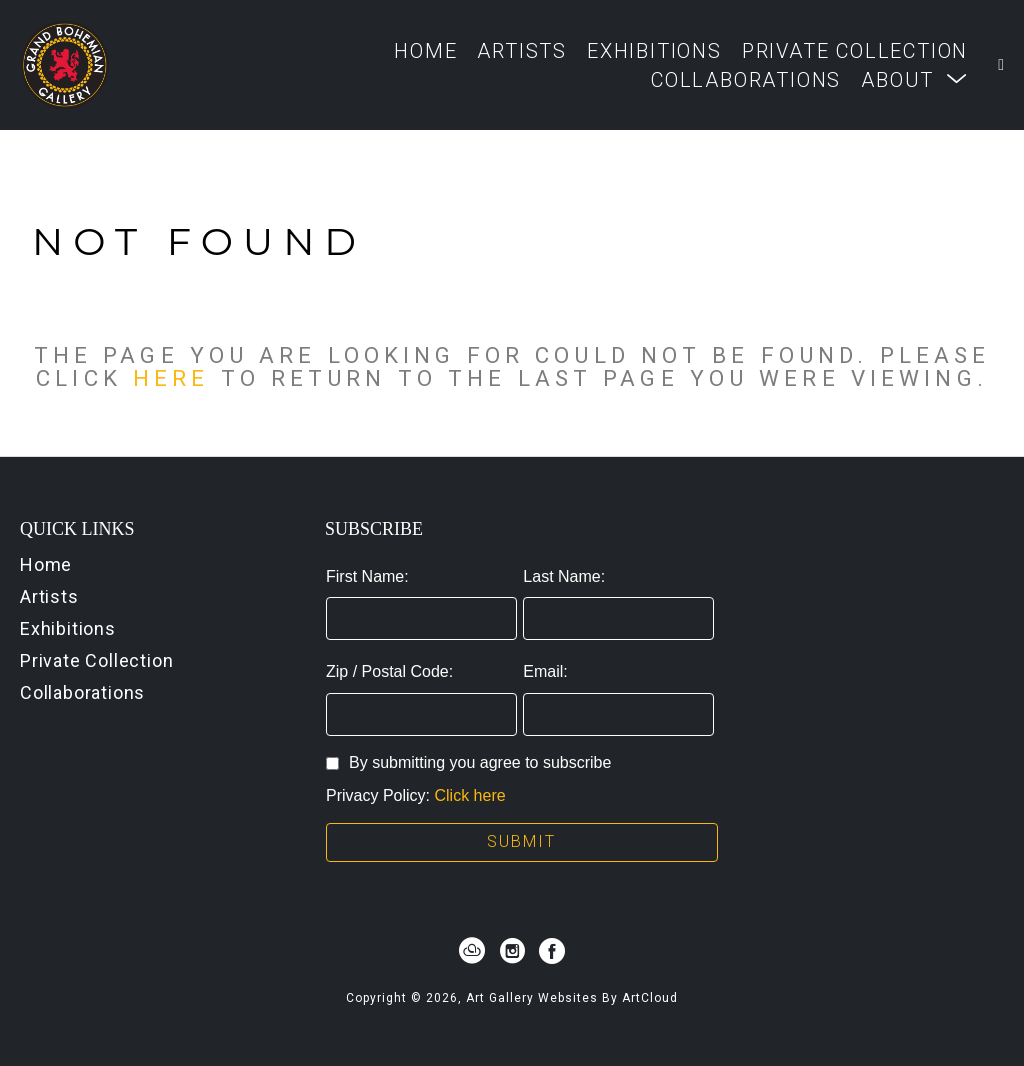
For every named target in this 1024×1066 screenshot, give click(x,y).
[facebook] (552, 951)
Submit (521, 841)
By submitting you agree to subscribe (468, 762)
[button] (914, 79)
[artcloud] (472, 951)
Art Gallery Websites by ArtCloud (572, 998)
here (171, 378)
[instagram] (512, 951)
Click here (470, 795)
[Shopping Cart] (1001, 65)
